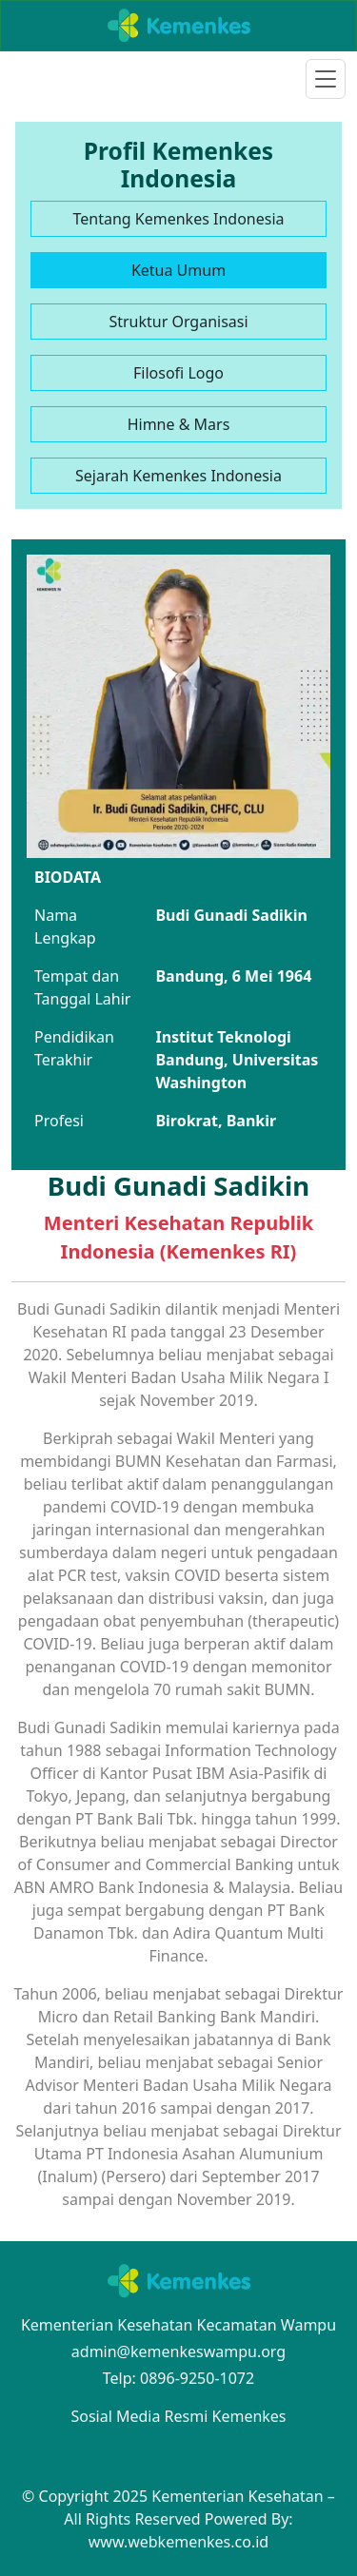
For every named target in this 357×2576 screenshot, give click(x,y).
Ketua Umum (178, 270)
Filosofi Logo (178, 372)
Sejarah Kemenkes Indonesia (178, 475)
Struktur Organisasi (178, 321)
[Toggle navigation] (326, 79)
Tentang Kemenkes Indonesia (178, 218)
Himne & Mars (179, 424)
